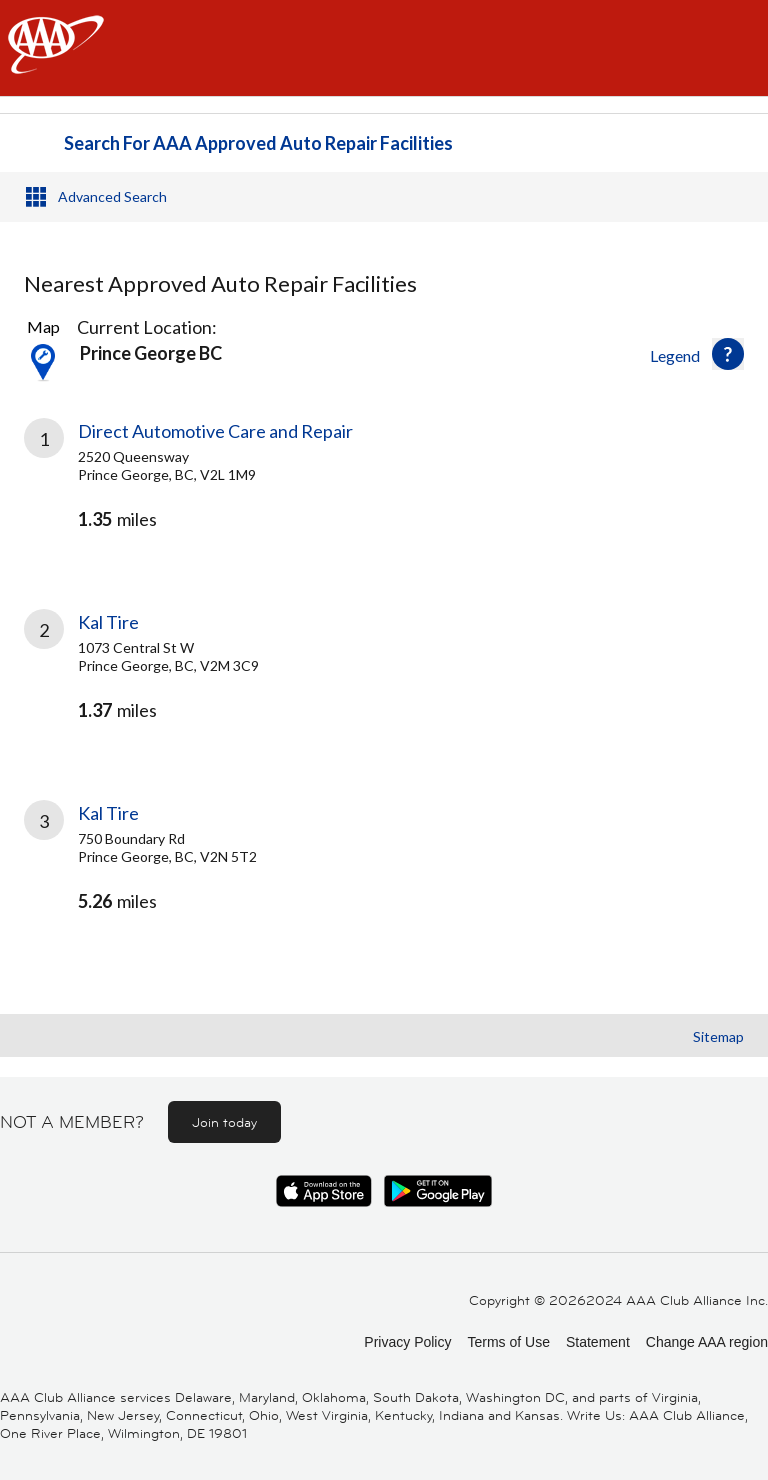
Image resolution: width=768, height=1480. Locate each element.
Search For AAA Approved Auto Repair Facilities (258, 143)
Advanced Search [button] (112, 196)
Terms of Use (508, 1342)
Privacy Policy (407, 1342)
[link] (384, 492)
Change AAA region (707, 1342)
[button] (728, 354)
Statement (598, 1342)
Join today (224, 1122)
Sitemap (718, 1036)
